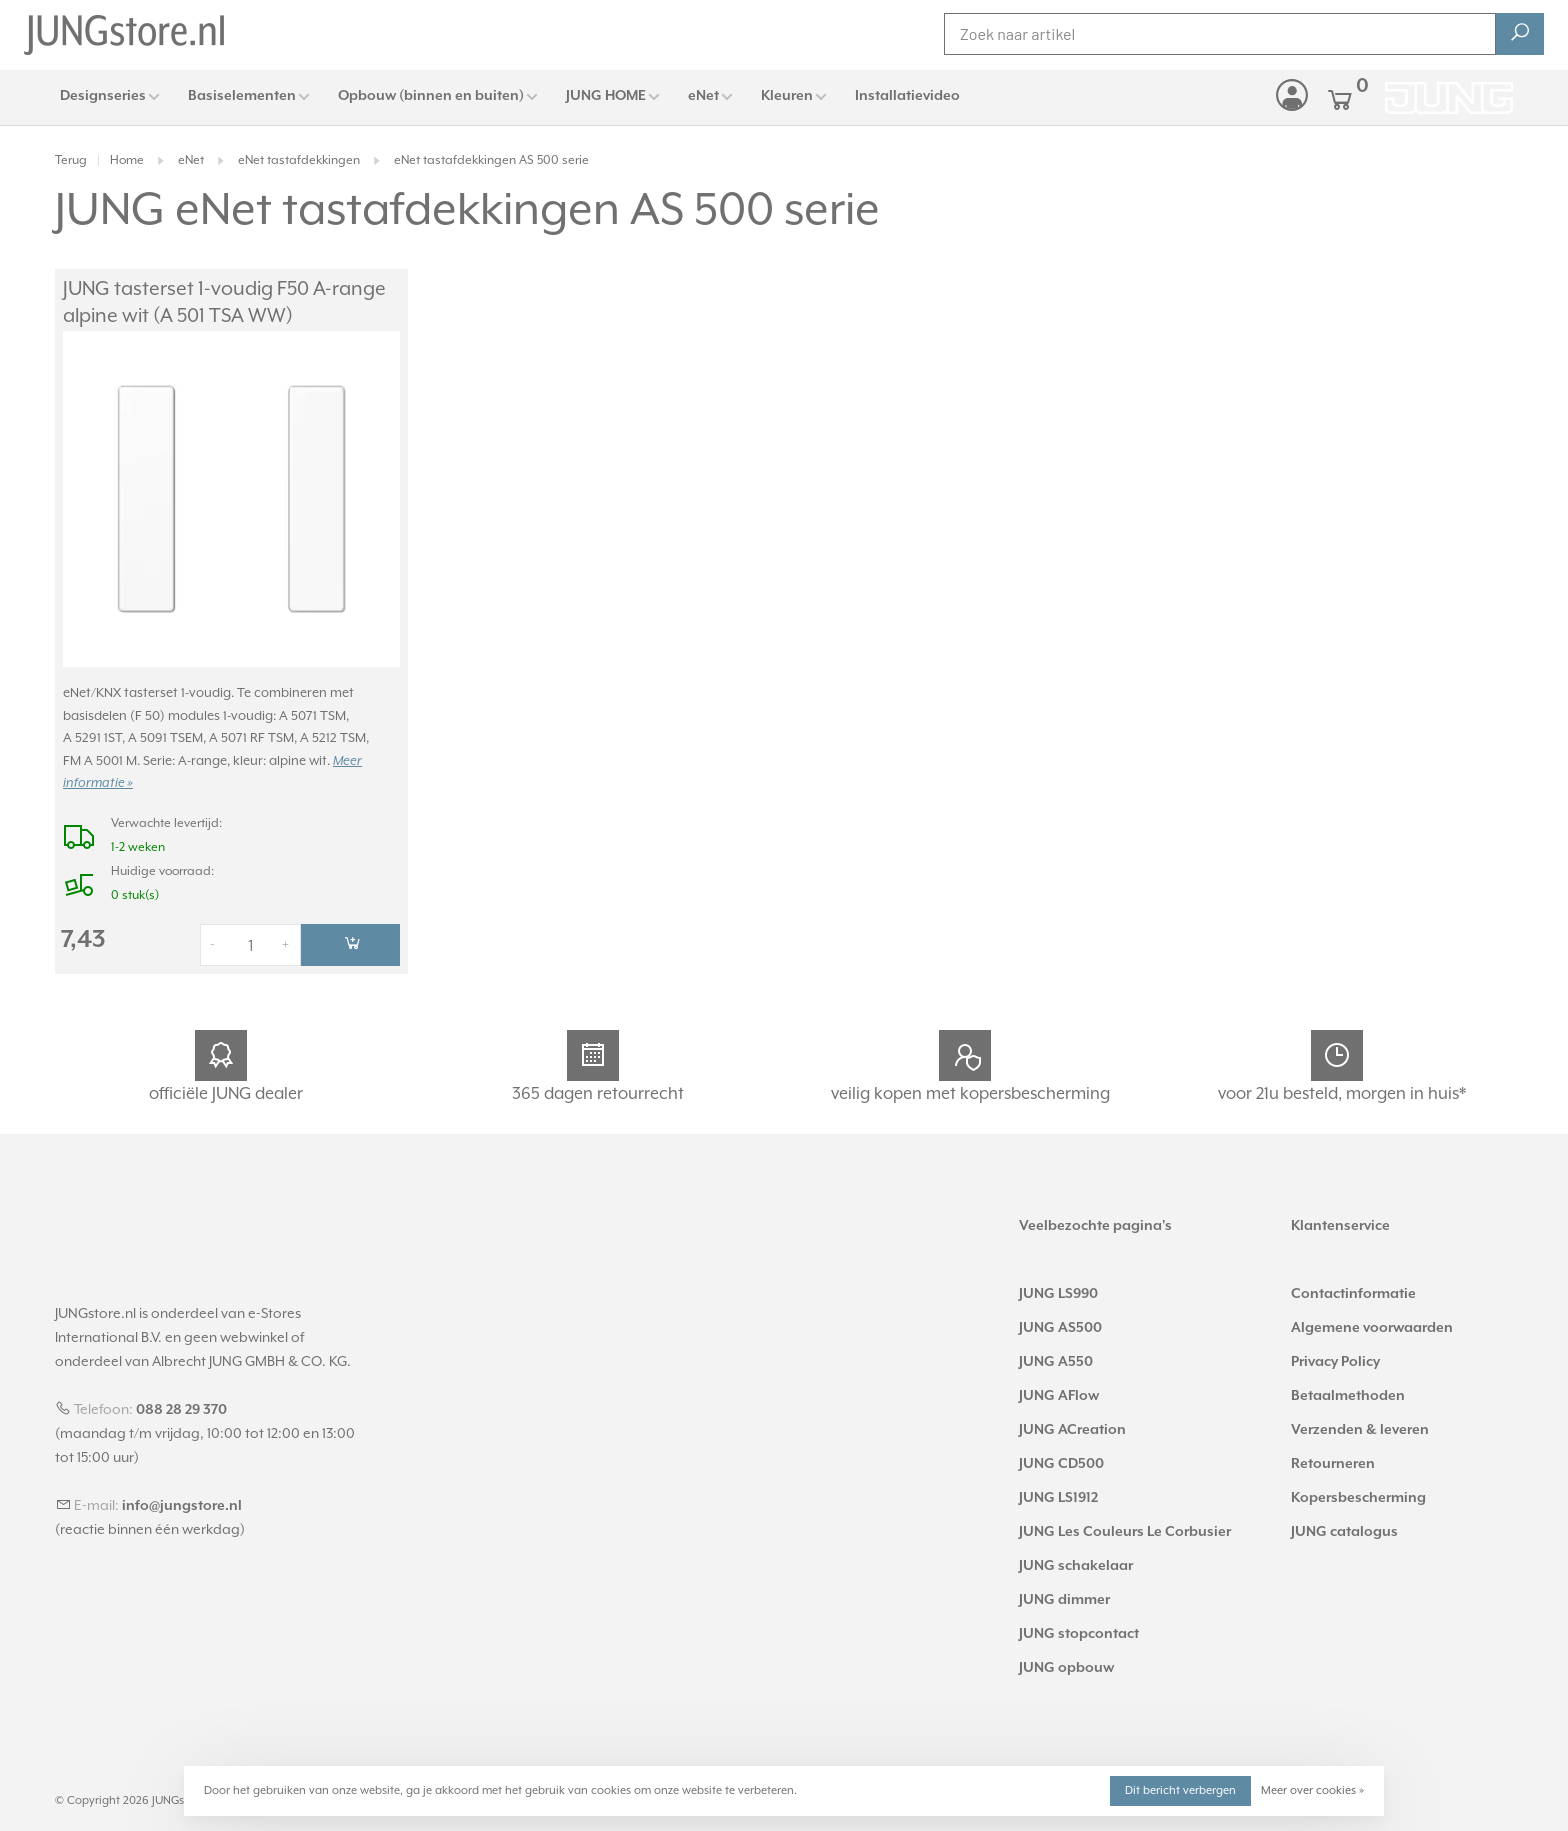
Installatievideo (907, 96)
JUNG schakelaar (1076, 1566)
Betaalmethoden (1348, 1396)
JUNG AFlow (1059, 1396)
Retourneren (1333, 1464)
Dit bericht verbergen (1180, 1790)
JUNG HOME (606, 96)
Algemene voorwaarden (1372, 1328)
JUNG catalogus (1344, 1532)
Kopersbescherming (1358, 1498)
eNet (703, 96)
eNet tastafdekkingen (299, 160)
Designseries (103, 96)
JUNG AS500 (1060, 1328)
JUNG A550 (1056, 1362)
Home (127, 160)
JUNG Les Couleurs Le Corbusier (1125, 1532)
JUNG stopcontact (1079, 1634)
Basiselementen (242, 96)
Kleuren (787, 96)
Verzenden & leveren (1360, 1430)
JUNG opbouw (1066, 1668)
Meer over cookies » (1312, 1790)
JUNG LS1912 (1058, 1498)
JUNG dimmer (1064, 1600)
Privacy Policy (1335, 1362)
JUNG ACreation (1072, 1430)
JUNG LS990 (1058, 1294)
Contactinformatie (1353, 1294)
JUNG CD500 (1061, 1464)
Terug (71, 160)
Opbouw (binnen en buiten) (431, 96)
